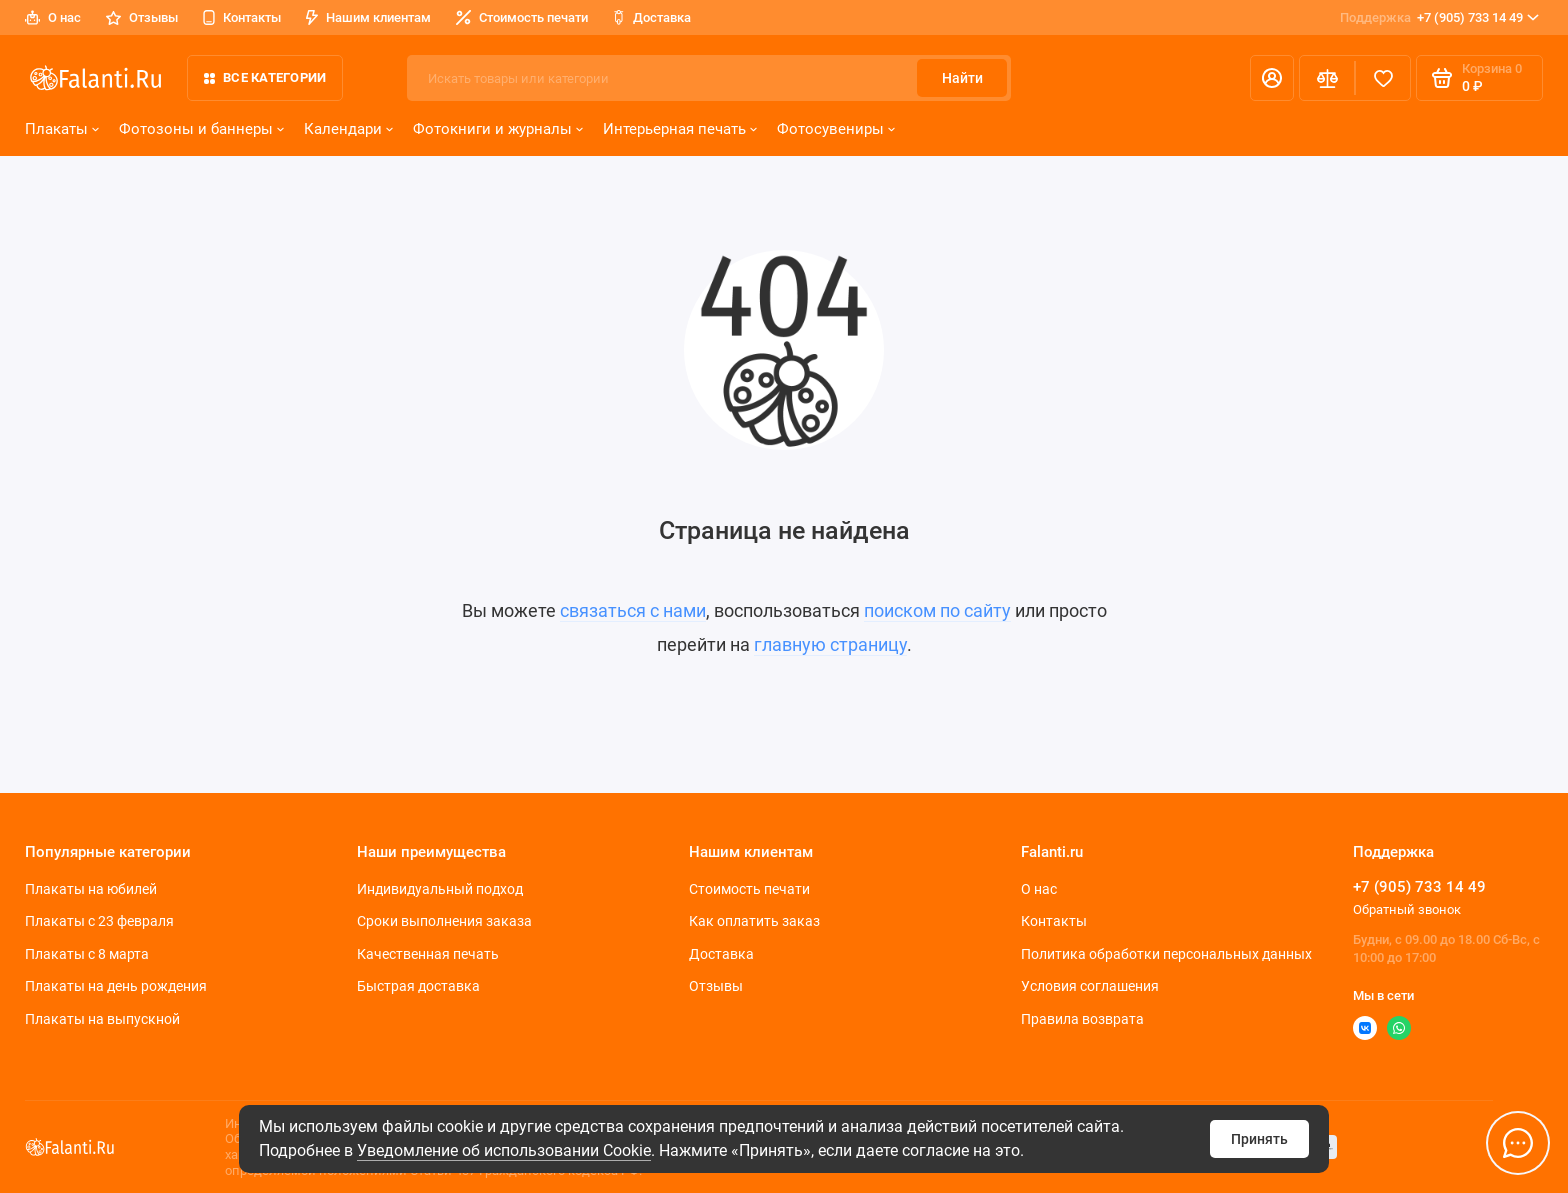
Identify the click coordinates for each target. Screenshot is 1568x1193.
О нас (53, 17)
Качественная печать (428, 954)
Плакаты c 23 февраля (99, 921)
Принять (1259, 1139)
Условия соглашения (1090, 986)
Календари (348, 129)
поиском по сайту (937, 610)
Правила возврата (1082, 1019)
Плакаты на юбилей (91, 889)
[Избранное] (1383, 78)
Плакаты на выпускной (102, 1019)
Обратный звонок (1407, 909)
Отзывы (142, 17)
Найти (962, 78)
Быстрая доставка (418, 986)
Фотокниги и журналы (498, 129)
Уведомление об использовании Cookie (504, 1150)
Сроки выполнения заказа (444, 921)
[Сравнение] (1327, 78)
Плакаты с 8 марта (87, 954)
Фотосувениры (836, 129)
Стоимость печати (522, 17)
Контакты (242, 17)
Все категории (265, 77)
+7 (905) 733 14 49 (1439, 18)
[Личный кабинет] (1272, 78)
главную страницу (830, 644)
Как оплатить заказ (754, 921)
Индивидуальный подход (440, 889)
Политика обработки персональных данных (1166, 954)
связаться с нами (633, 610)
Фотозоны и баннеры (201, 129)
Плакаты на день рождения (116, 986)
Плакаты (62, 129)
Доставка (652, 17)
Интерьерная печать (680, 129)
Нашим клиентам (368, 17)
